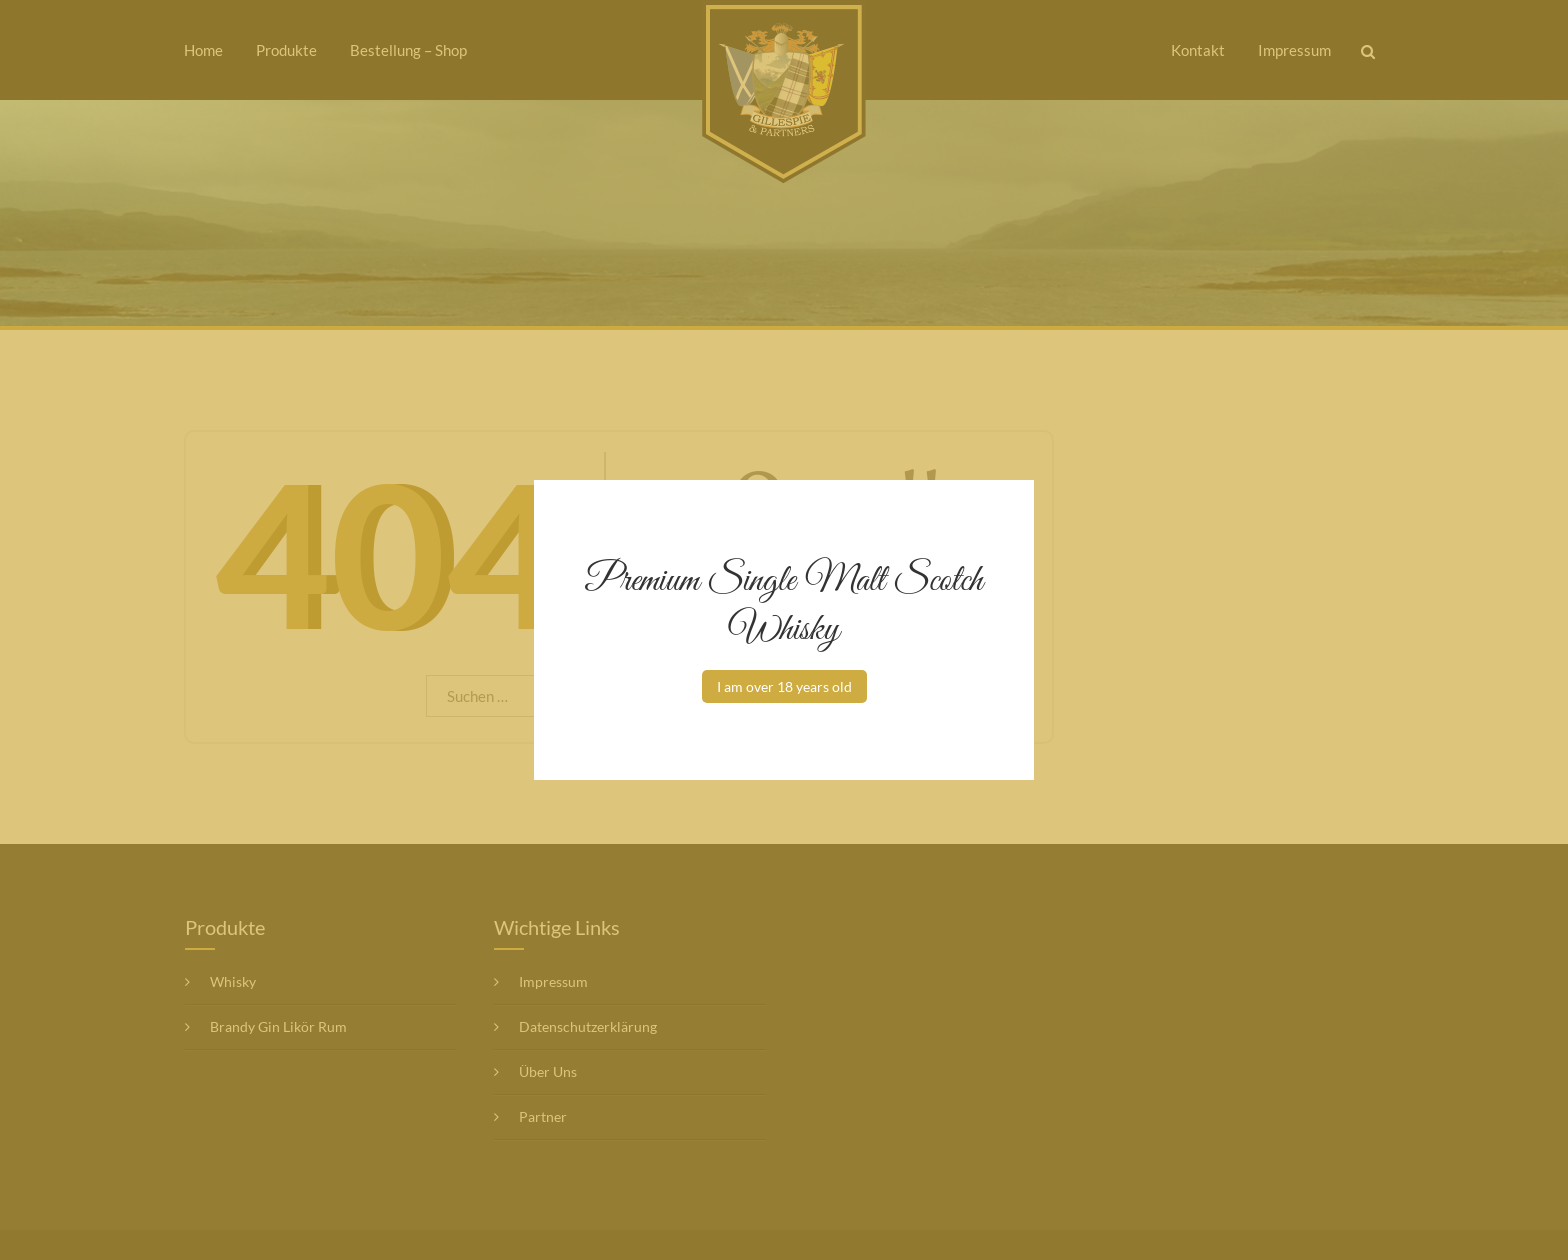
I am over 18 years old (784, 686)
